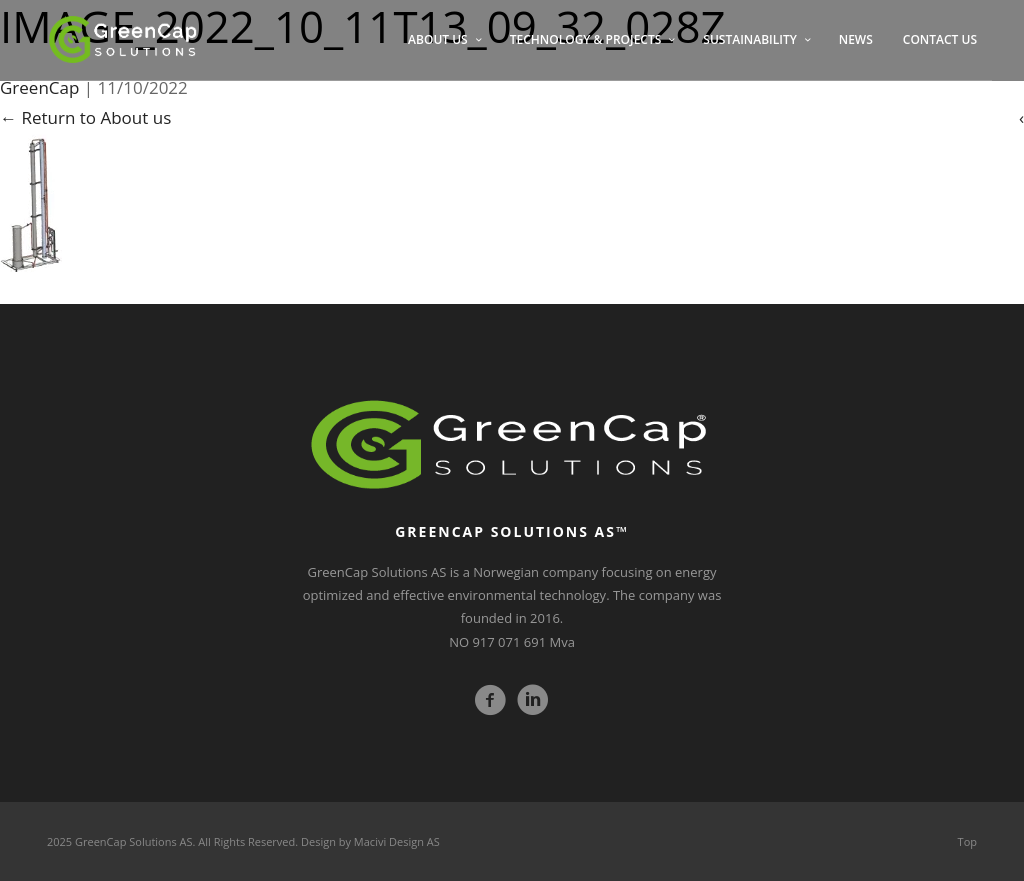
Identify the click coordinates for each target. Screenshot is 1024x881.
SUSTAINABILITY (749, 39)
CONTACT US (940, 39)
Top (967, 841)
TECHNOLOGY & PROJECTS (586, 39)
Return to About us (85, 117)
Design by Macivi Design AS (370, 841)
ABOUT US (438, 39)
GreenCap (39, 87)
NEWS (856, 39)
